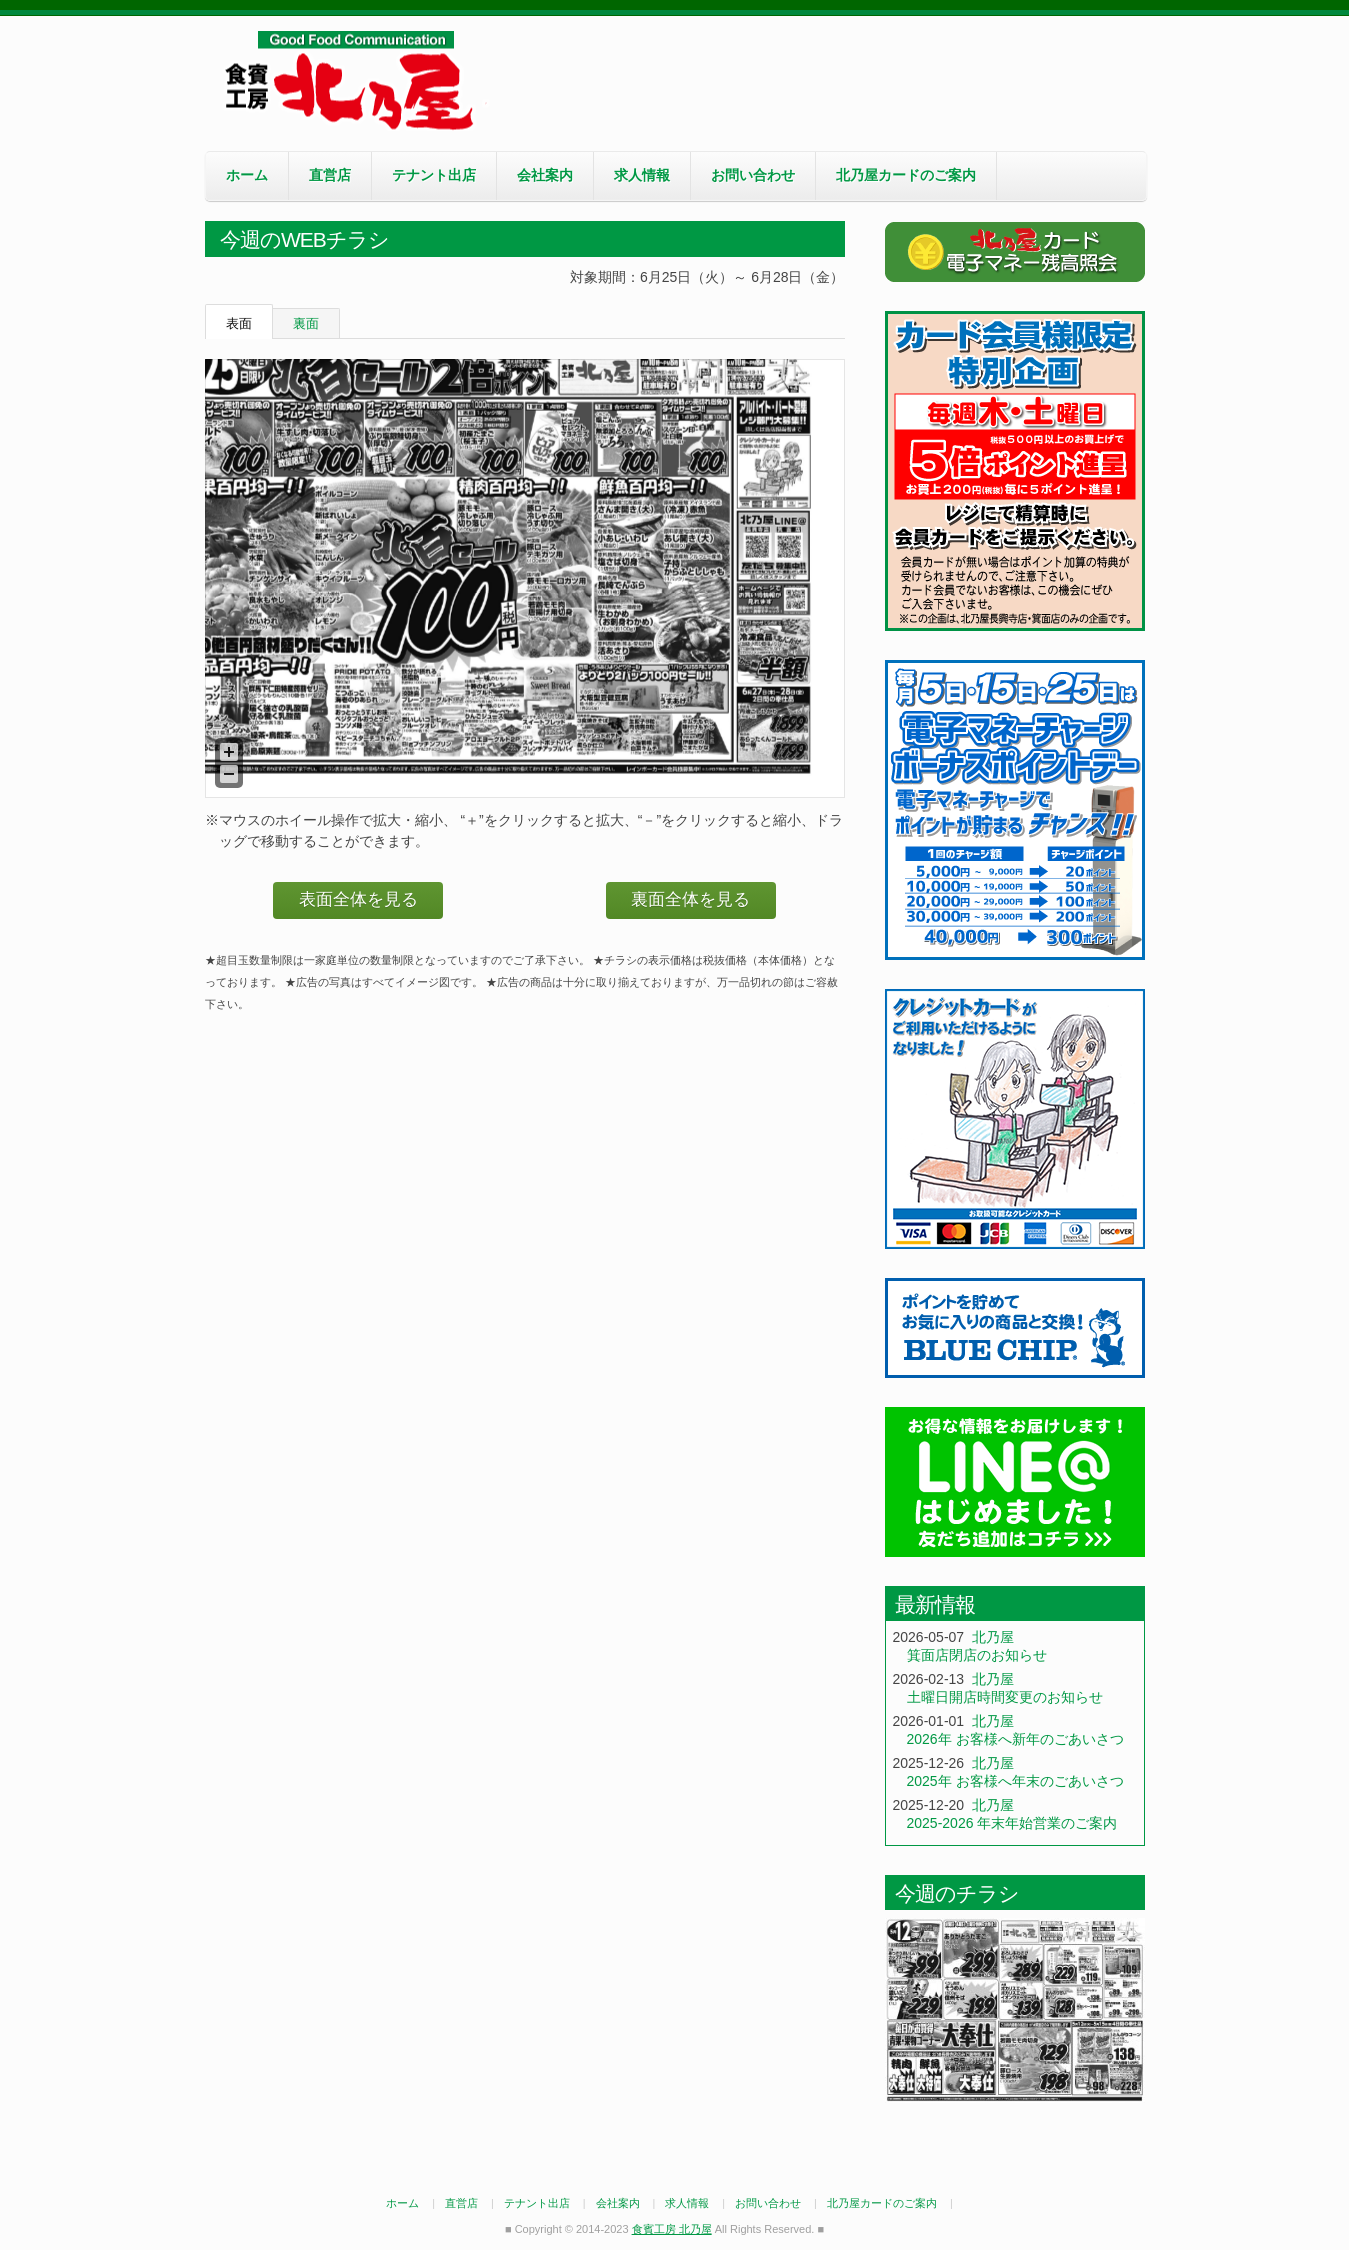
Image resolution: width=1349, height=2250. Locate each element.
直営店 (330, 175)
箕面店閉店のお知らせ (977, 1655)
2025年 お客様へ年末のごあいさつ (1015, 1781)
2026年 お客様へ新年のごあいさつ (1015, 1739)
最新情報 (935, 1604)
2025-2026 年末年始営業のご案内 (1012, 1823)
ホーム (247, 175)
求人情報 (642, 175)
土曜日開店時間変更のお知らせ (1005, 1697)
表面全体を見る (358, 899)
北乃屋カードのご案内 (906, 175)
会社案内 (545, 175)
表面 (239, 323)
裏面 (306, 323)
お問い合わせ (753, 175)
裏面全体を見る (690, 899)
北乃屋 (993, 1637)
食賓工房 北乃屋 (355, 81)
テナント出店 (434, 175)
